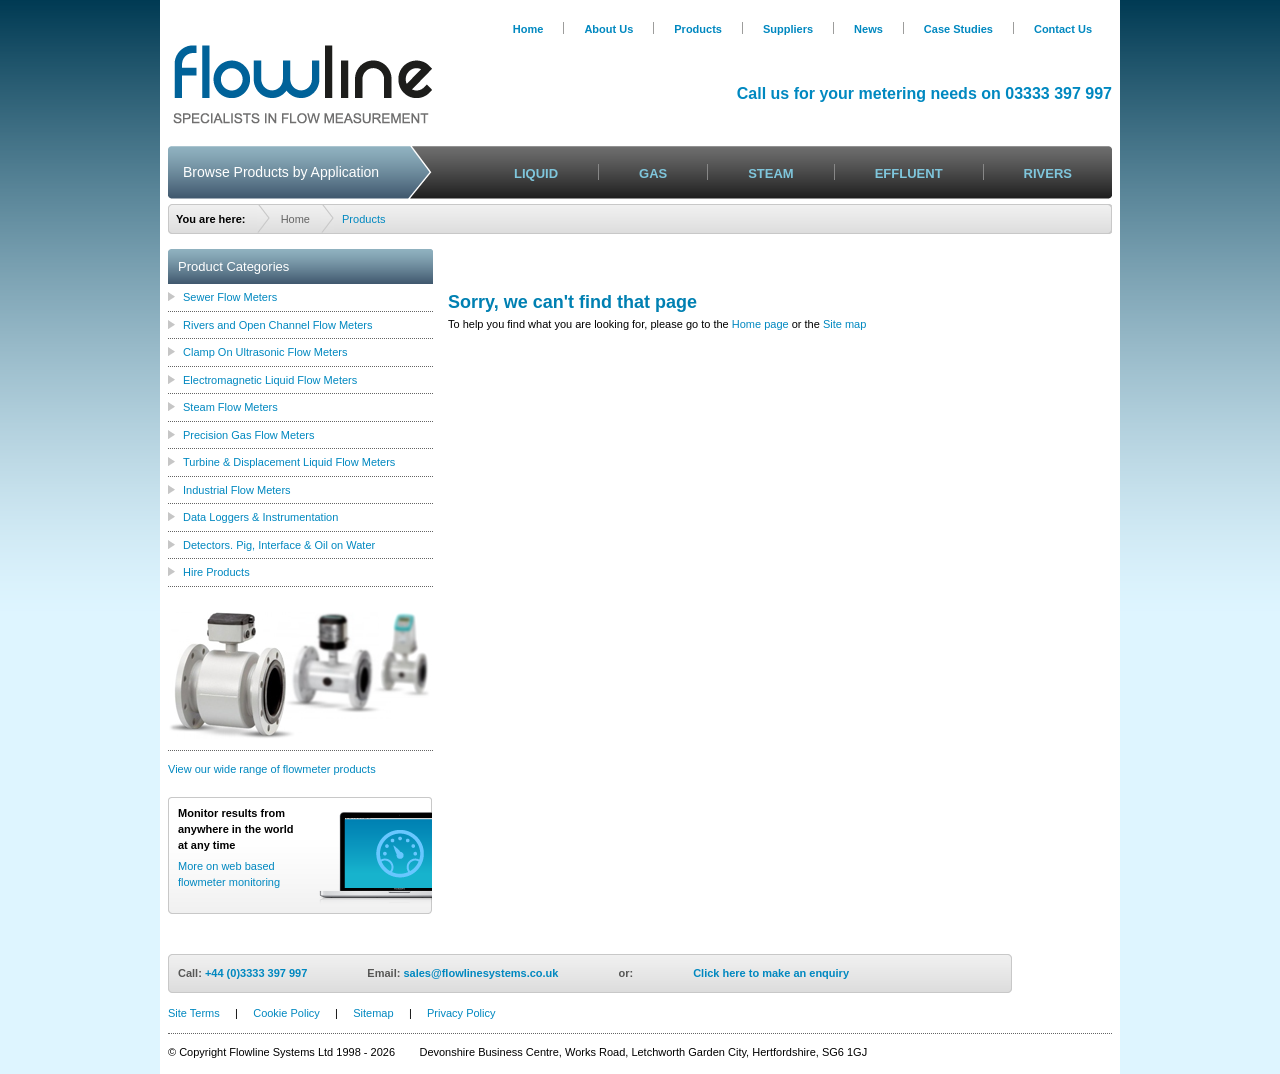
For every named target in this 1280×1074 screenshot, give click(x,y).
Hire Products (216, 572)
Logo (302, 84)
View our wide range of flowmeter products (272, 769)
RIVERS (1048, 173)
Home (528, 29)
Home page (760, 324)
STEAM (771, 173)
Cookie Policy (286, 1013)
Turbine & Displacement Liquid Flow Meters (289, 462)
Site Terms (194, 1013)
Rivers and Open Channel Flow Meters (278, 325)
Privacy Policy (461, 1013)
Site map (844, 324)
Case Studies (958, 29)
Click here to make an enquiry (771, 973)
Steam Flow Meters (230, 407)
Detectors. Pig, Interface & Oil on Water (279, 545)
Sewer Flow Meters (230, 297)
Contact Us (1063, 29)
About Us (608, 29)
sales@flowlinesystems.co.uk (480, 973)
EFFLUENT (909, 173)
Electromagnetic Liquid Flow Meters (270, 380)
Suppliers (788, 29)
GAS (653, 173)
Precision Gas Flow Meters (248, 435)
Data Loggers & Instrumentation (260, 517)
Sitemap (373, 1013)
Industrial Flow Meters (237, 490)
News (868, 29)
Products (698, 29)
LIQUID (536, 173)
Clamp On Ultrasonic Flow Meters (265, 352)
